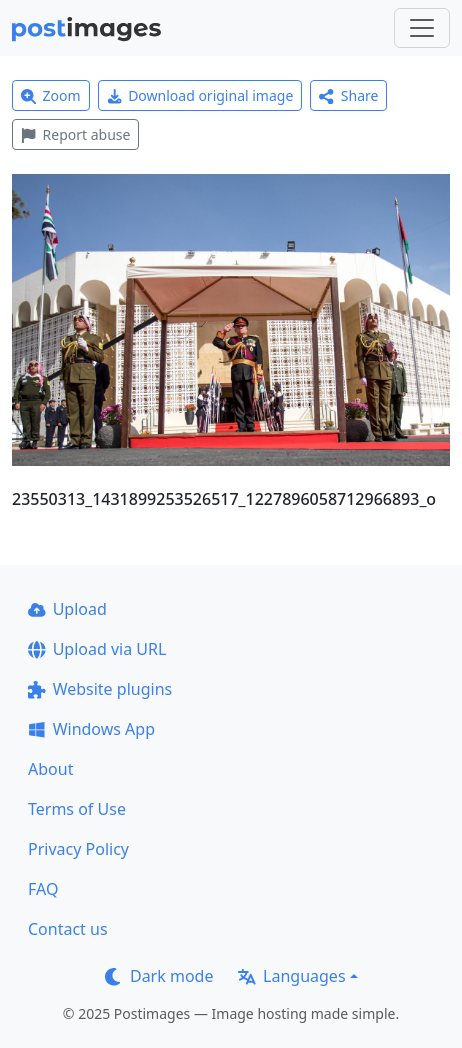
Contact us (68, 929)
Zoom (51, 95)
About (50, 769)
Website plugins (100, 689)
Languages (291, 976)
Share (348, 95)
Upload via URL (97, 649)
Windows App (91, 729)
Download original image (200, 95)
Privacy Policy (78, 849)
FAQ (43, 889)
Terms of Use (77, 809)
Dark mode (159, 976)
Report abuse (75, 134)
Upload (67, 609)
